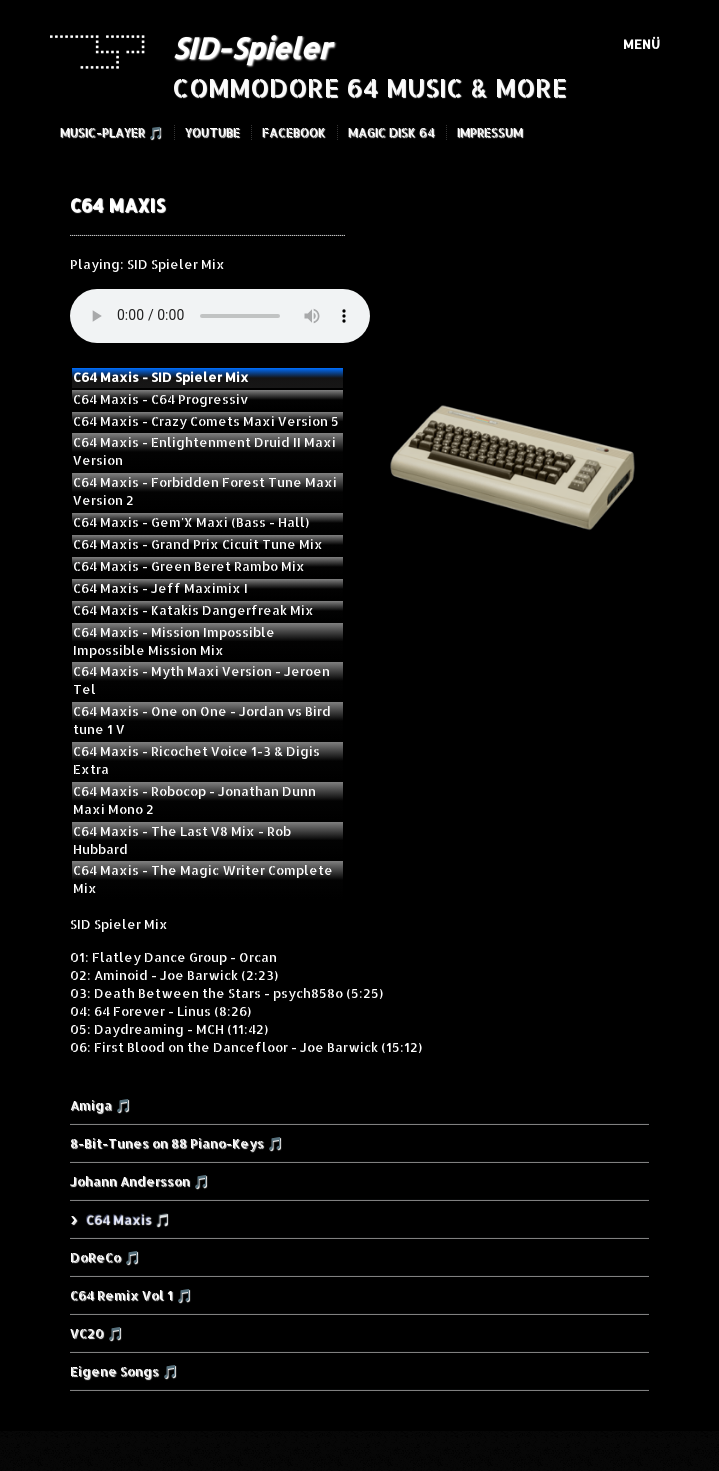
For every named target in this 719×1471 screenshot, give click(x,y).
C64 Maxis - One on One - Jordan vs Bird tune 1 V (202, 720)
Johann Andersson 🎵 (139, 1181)
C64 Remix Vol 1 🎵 (131, 1295)
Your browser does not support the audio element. (220, 316)
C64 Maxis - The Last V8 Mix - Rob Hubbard (182, 840)
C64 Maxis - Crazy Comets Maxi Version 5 (206, 421)
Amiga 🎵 (100, 1105)
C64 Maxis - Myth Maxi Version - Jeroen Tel (201, 680)
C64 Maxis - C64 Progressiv (160, 399)
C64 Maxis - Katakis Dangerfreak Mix (193, 610)
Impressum (490, 132)
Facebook (294, 132)
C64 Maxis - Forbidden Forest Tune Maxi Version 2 (205, 491)
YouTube (212, 132)
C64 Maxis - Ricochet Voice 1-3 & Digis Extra (196, 760)
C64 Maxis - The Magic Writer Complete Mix (203, 879)
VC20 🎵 (96, 1333)
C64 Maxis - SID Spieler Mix (161, 377)
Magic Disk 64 (391, 132)
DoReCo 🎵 (105, 1257)
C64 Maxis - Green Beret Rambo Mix (189, 566)
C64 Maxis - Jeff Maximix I (160, 588)
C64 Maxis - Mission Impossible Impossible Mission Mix (174, 641)
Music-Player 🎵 (111, 132)
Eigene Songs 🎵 (124, 1371)
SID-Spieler (251, 48)
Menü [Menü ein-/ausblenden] (641, 44)
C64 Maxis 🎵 (127, 1219)
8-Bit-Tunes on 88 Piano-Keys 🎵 (176, 1143)
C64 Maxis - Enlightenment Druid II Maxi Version (204, 451)
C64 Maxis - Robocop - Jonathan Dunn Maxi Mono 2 (194, 800)
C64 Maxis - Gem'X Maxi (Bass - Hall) (191, 522)
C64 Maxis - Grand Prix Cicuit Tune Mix (198, 544)
